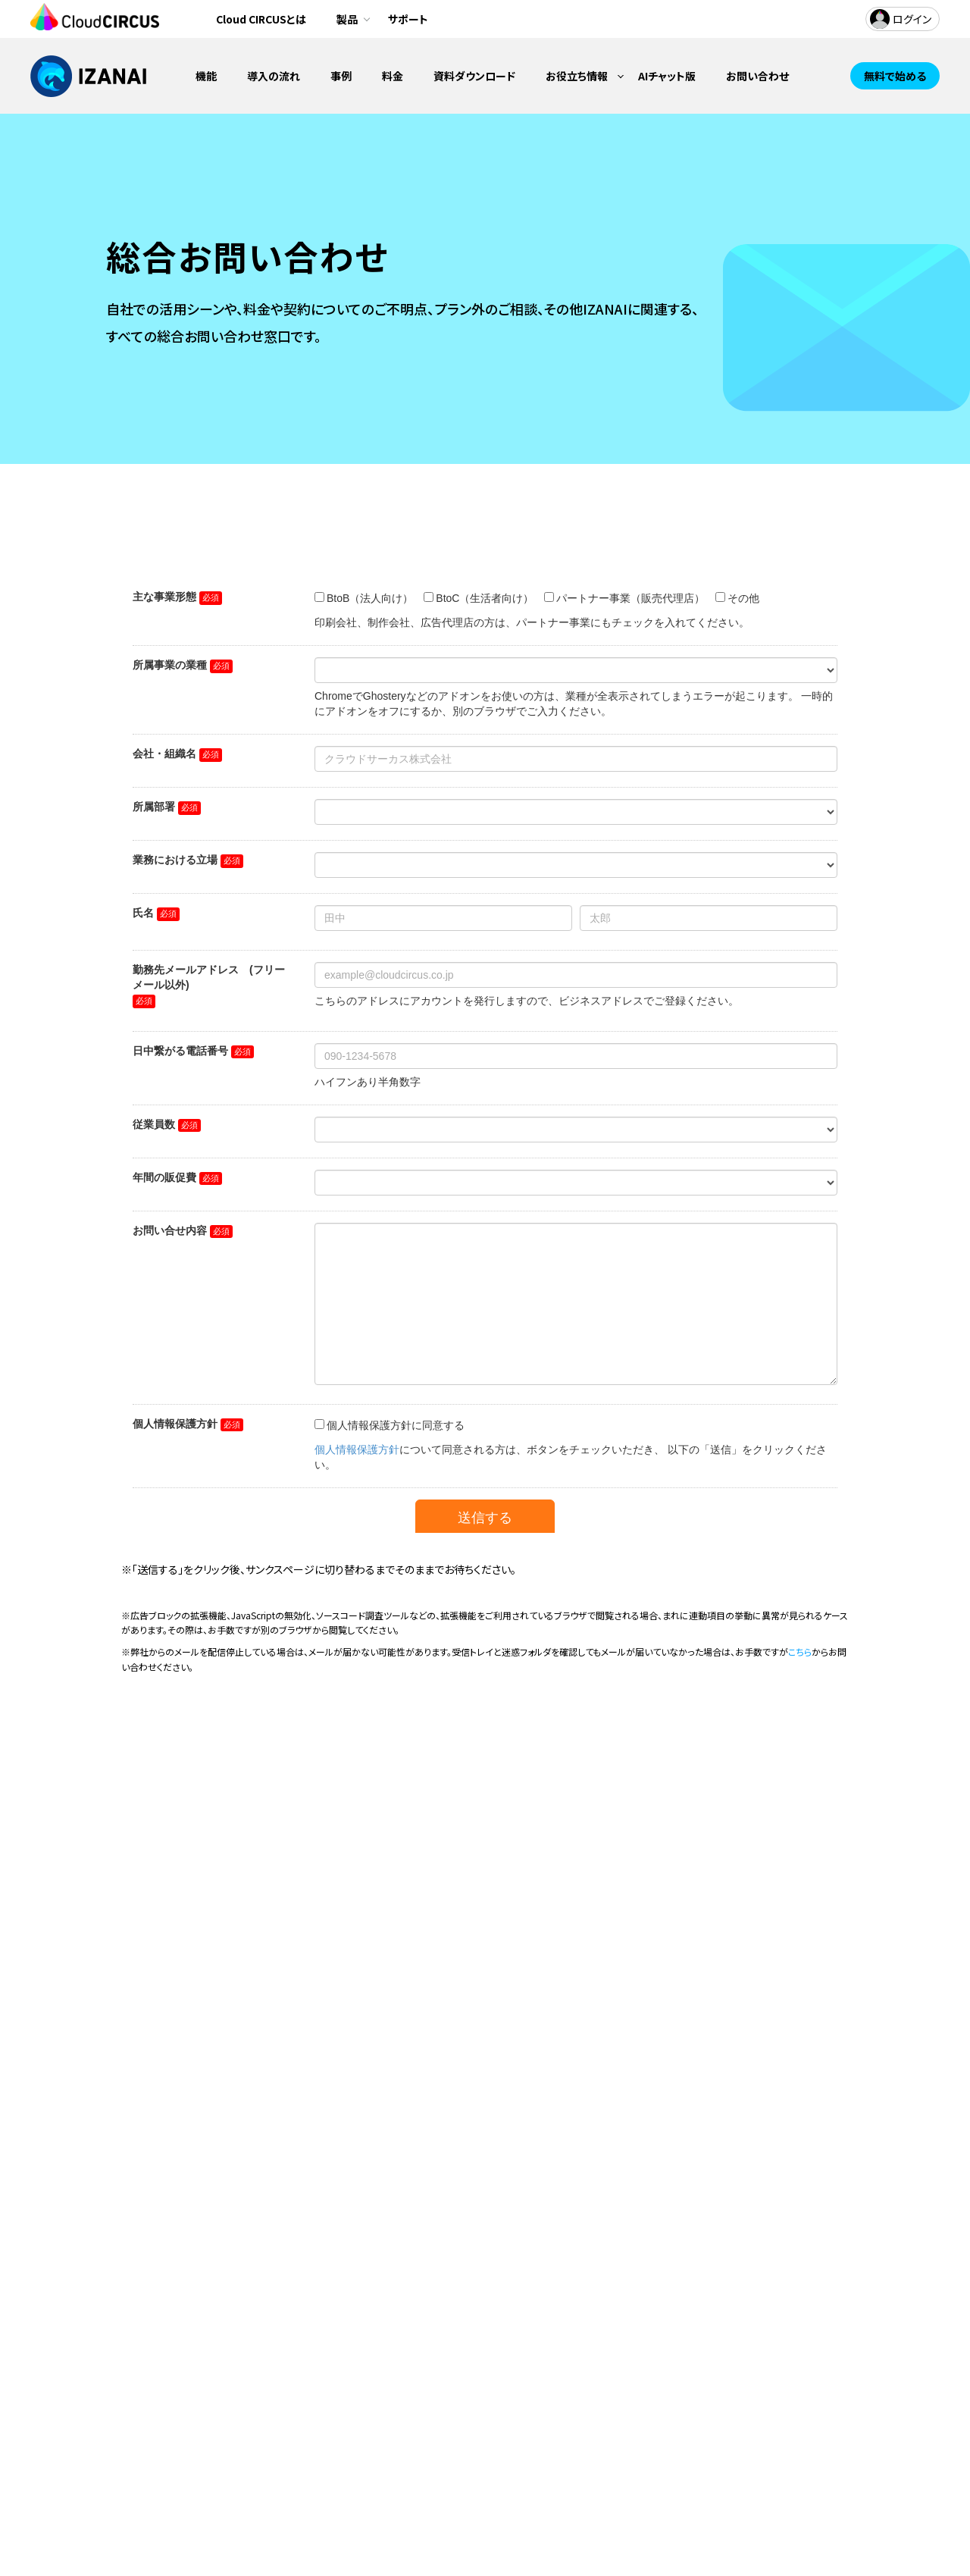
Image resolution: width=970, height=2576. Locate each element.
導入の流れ (273, 75)
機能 (206, 75)
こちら (800, 1651)
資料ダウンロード (474, 75)
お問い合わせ (757, 75)
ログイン (912, 19)
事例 (341, 75)
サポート (408, 19)
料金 (392, 75)
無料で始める (895, 75)
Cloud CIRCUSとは (261, 19)
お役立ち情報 (577, 75)
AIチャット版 (667, 75)
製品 (347, 19)
